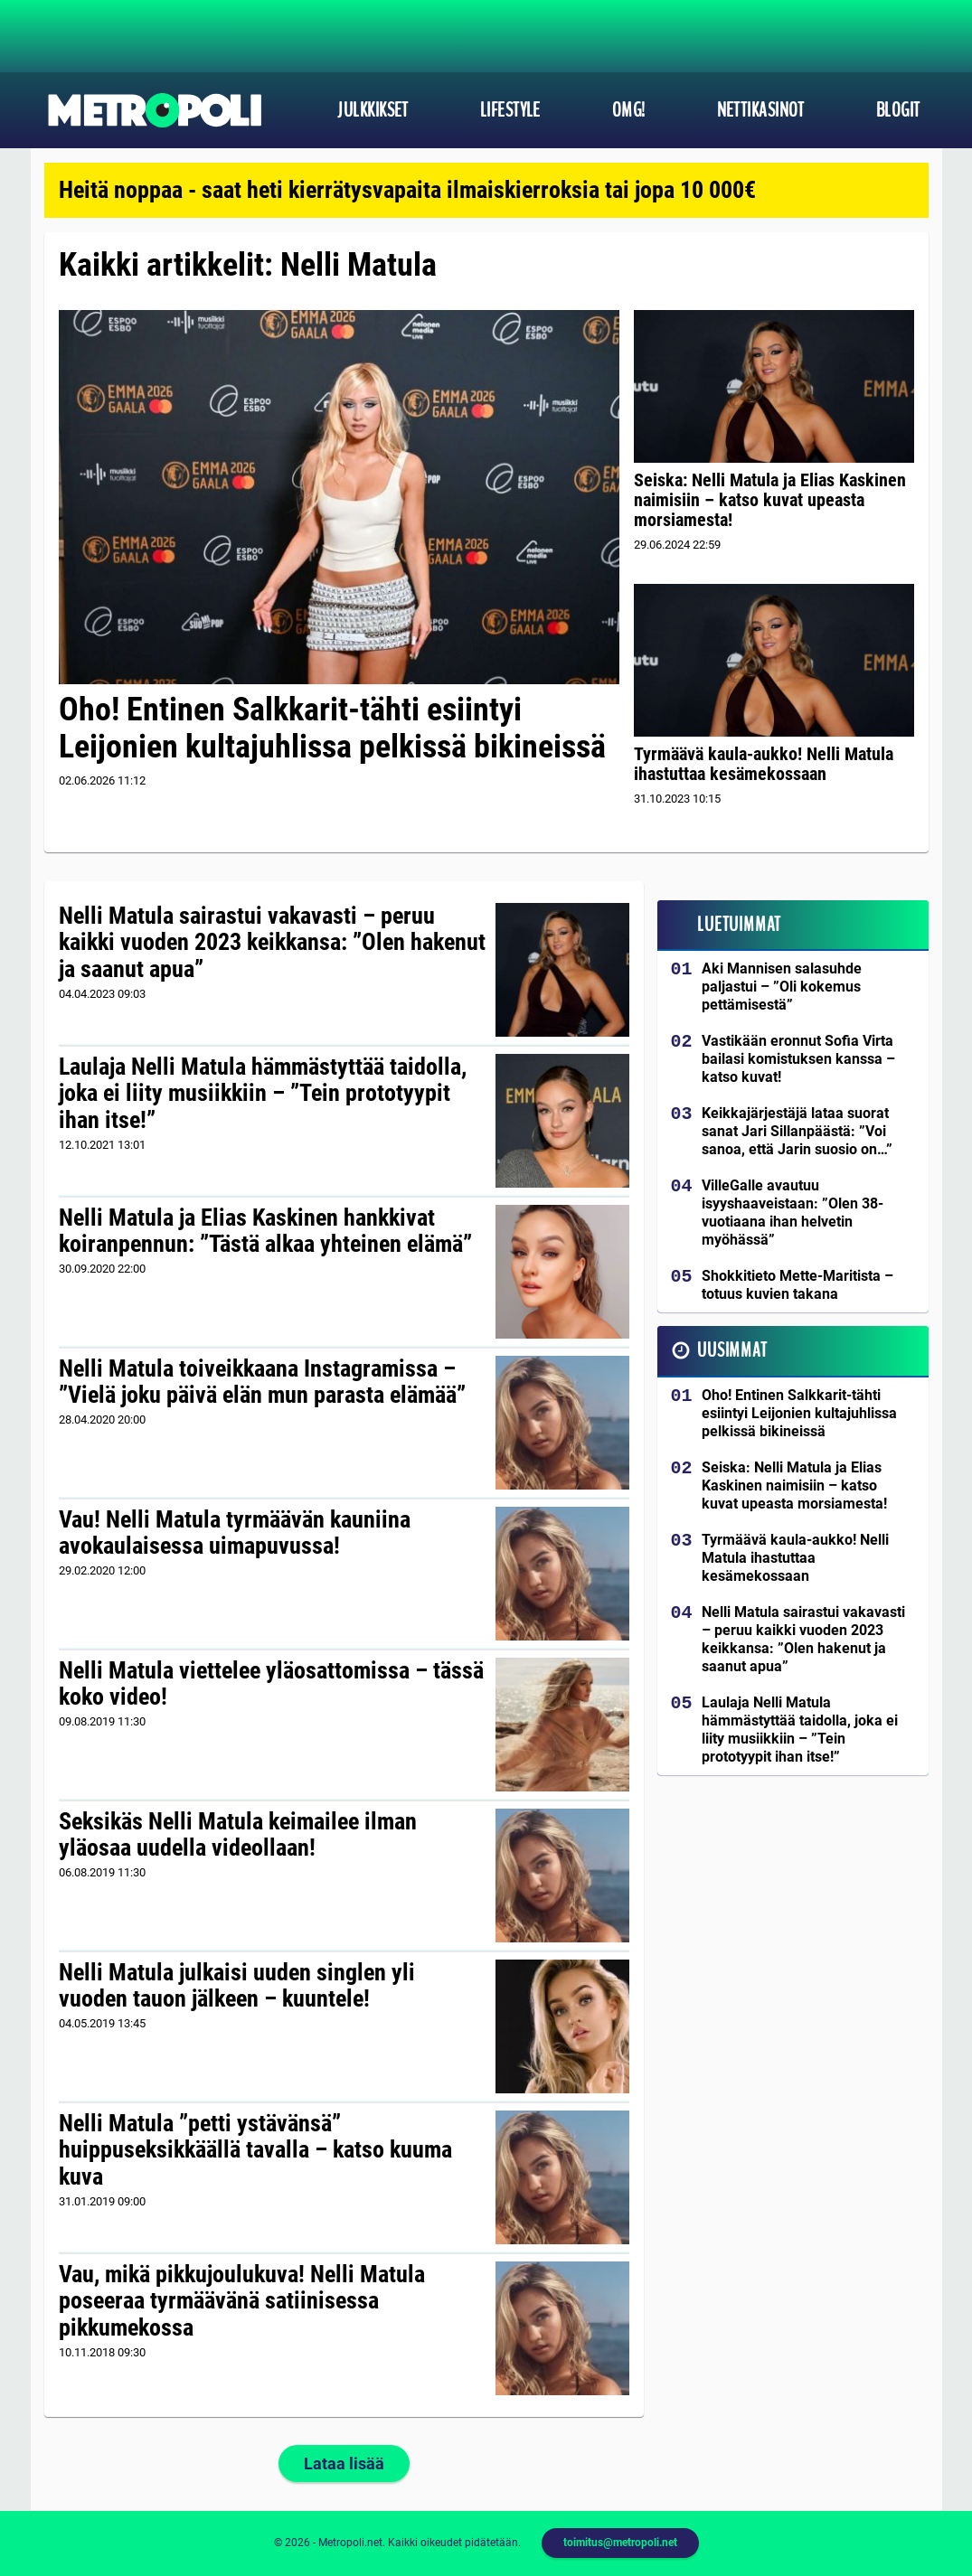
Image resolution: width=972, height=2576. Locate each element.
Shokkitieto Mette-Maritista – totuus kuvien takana (797, 1284)
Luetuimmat (739, 924)
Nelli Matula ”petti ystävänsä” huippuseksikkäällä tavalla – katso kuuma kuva (255, 2150)
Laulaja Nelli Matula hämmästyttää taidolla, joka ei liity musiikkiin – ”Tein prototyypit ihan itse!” (263, 1093)
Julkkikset (372, 110)
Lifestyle (510, 110)
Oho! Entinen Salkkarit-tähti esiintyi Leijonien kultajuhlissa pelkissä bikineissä (332, 728)
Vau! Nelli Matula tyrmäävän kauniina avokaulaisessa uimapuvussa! (235, 1533)
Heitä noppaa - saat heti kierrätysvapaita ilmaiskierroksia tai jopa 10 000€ (407, 189)
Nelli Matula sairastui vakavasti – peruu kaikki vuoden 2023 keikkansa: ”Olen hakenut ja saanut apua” (272, 942)
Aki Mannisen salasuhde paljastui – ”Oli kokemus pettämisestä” (782, 986)
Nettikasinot (761, 110)
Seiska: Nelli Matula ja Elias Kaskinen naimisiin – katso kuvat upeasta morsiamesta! (770, 500)
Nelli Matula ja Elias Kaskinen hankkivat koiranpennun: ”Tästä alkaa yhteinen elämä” (265, 1231)
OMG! (629, 110)
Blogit (898, 110)
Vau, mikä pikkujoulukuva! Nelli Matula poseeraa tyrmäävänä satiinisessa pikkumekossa (242, 2301)
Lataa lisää (344, 2463)
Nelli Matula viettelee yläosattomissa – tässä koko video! (271, 1684)
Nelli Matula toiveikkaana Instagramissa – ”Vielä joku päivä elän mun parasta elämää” (262, 1382)
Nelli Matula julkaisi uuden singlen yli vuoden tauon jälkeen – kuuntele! (237, 1986)
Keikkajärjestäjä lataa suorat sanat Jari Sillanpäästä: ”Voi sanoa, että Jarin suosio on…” (797, 1131)
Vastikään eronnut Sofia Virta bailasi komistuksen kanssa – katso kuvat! (798, 1059)
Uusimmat (732, 1350)
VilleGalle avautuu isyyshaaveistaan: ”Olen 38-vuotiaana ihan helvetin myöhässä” (792, 1212)
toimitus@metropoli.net (620, 2542)
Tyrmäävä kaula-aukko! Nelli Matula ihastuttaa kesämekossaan (763, 764)
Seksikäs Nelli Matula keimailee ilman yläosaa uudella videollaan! (238, 1835)
